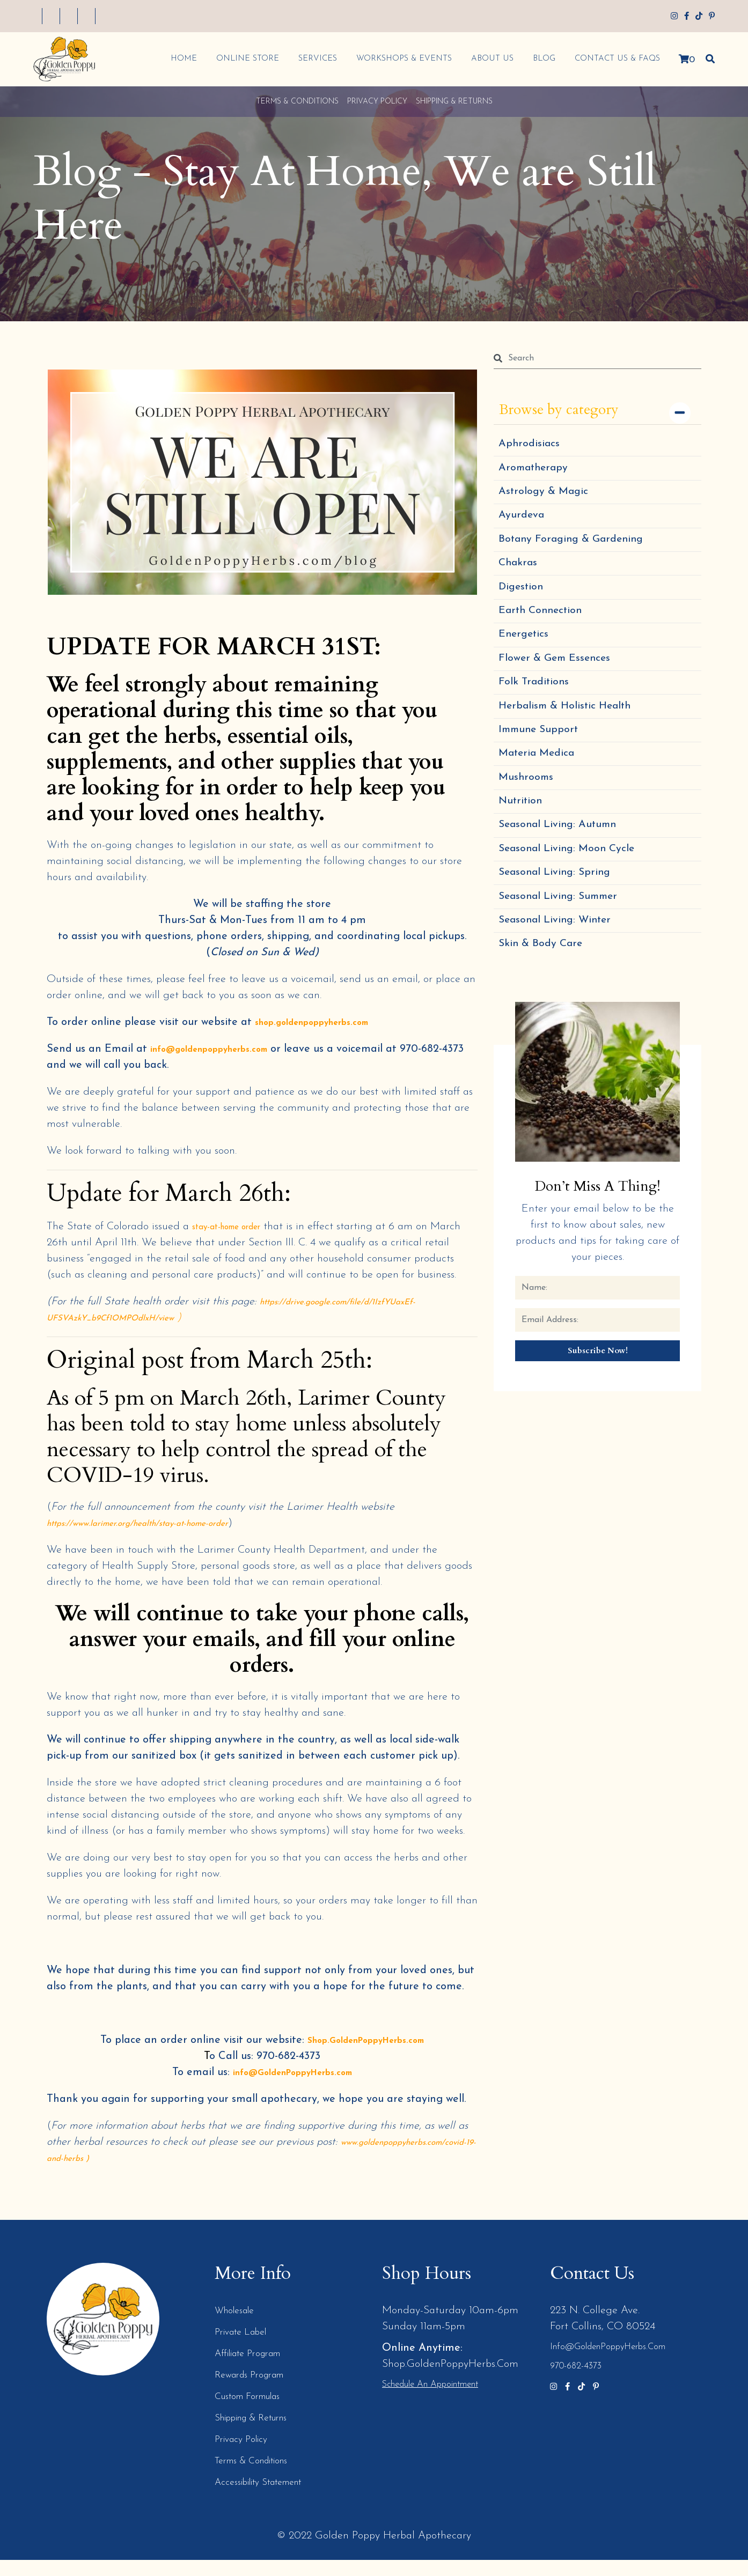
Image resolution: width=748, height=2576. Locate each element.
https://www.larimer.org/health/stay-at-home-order (160, 1539)
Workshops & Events (399, 59)
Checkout (214, 17)
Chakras (521, 592)
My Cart (165, 17)
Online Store (242, 59)
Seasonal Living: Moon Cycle (576, 939)
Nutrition (523, 881)
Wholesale (238, 2326)
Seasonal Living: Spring (562, 968)
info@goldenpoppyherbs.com (222, 1049)
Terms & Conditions (297, 102)
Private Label (245, 2348)
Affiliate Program (255, 2369)
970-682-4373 (577, 2382)
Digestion (524, 621)
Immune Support (543, 794)
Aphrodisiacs (533, 447)
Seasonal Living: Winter (563, 1026)
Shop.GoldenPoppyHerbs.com (366, 2056)
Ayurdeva (524, 534)
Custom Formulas (255, 2412)
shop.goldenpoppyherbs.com (324, 1022)
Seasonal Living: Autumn (566, 910)
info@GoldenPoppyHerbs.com (292, 2088)
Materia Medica (542, 823)
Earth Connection (546, 650)
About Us (487, 59)
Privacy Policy (377, 102)
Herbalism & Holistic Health (574, 765)
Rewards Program (256, 2391)
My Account (54, 17)
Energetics (527, 679)
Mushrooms (529, 852)
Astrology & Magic (549, 505)
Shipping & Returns (454, 102)
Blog (539, 59)
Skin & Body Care (546, 1055)
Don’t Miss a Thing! (598, 1299)
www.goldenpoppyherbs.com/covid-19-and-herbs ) (157, 2174)
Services (313, 59)
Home (179, 59)
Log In (260, 17)
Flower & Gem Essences (562, 708)
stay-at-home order (236, 1226)
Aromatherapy (537, 476)
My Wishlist (113, 17)
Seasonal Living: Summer (566, 997)
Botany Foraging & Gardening (580, 563)
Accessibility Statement (268, 2498)
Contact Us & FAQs (612, 59)
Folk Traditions (538, 736)
